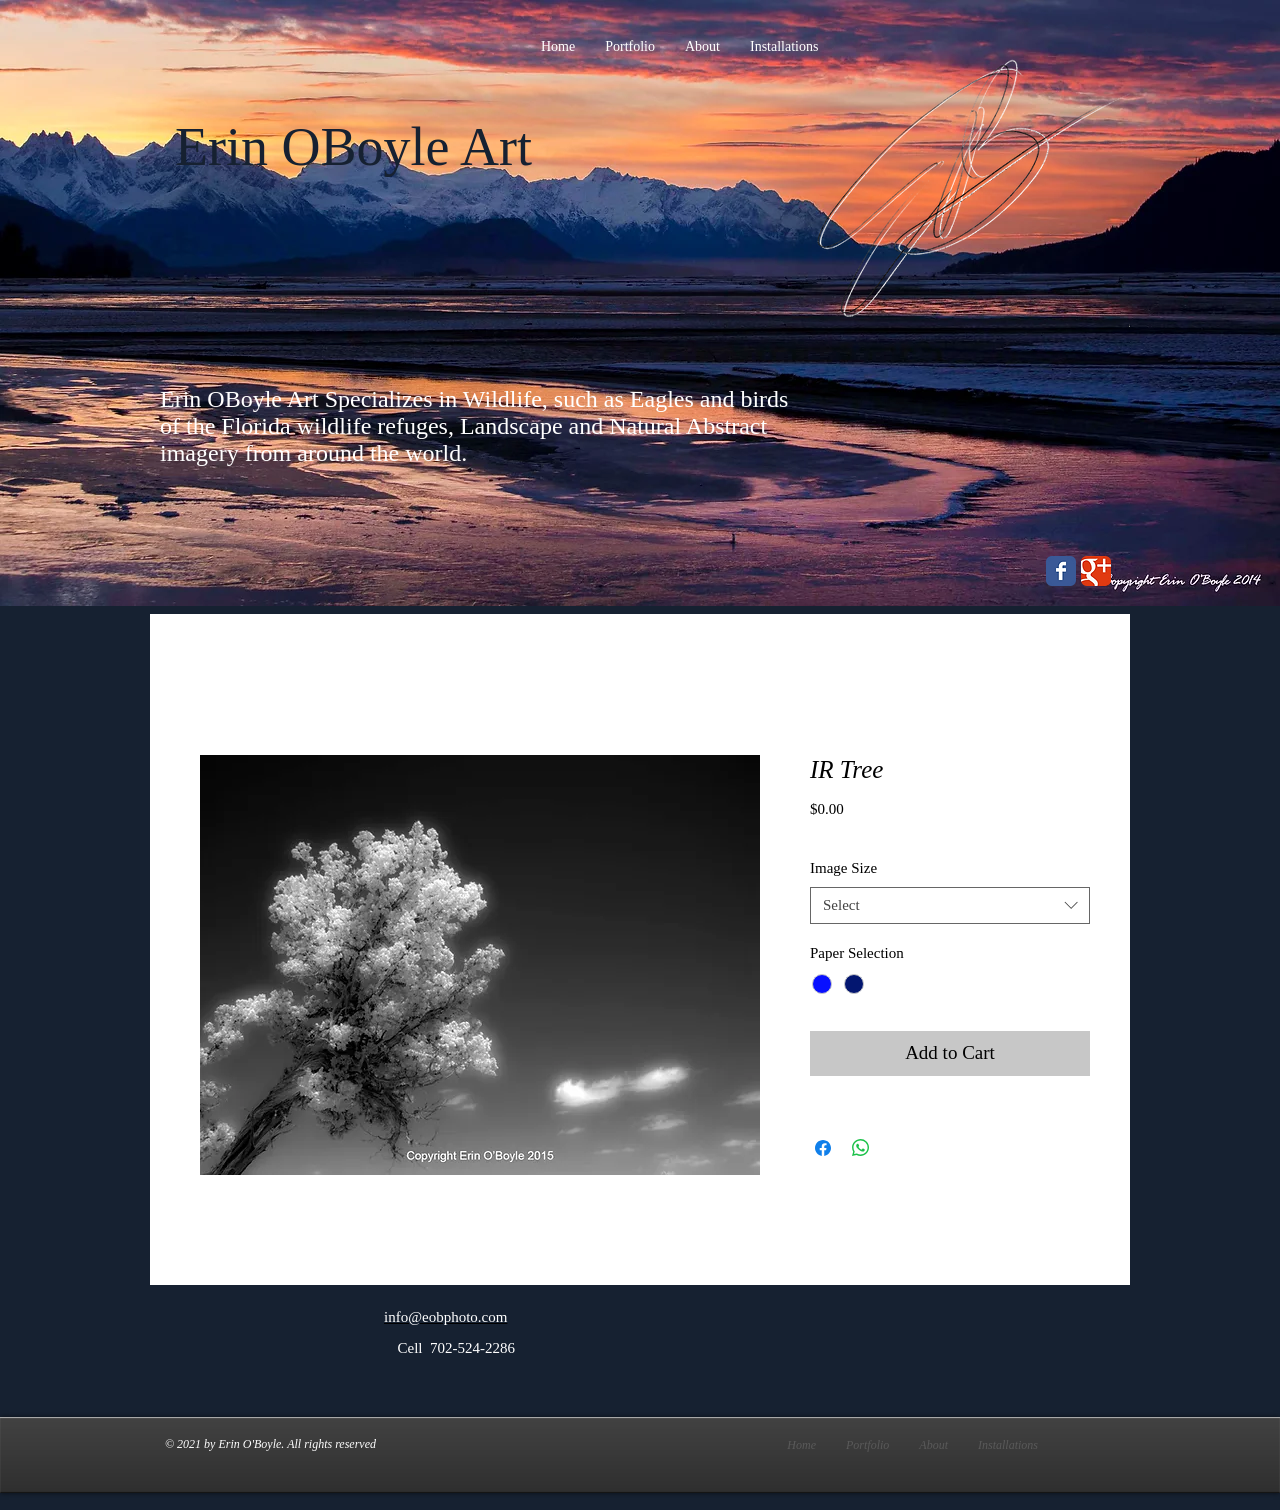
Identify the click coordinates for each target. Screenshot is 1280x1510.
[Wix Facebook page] (1061, 571)
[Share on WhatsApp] (861, 1148)
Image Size (843, 868)
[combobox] (950, 906)
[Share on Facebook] (823, 1148)
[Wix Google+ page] (1096, 571)
